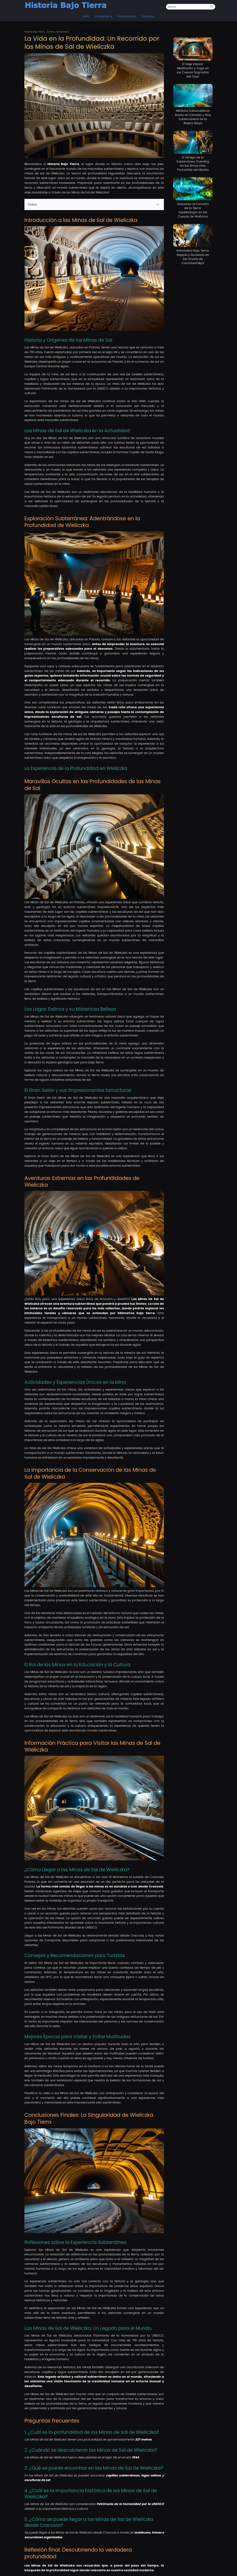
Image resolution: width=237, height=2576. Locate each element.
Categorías (102, 16)
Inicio (86, 16)
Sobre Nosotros (126, 16)
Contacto (147, 16)
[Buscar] (211, 6)
